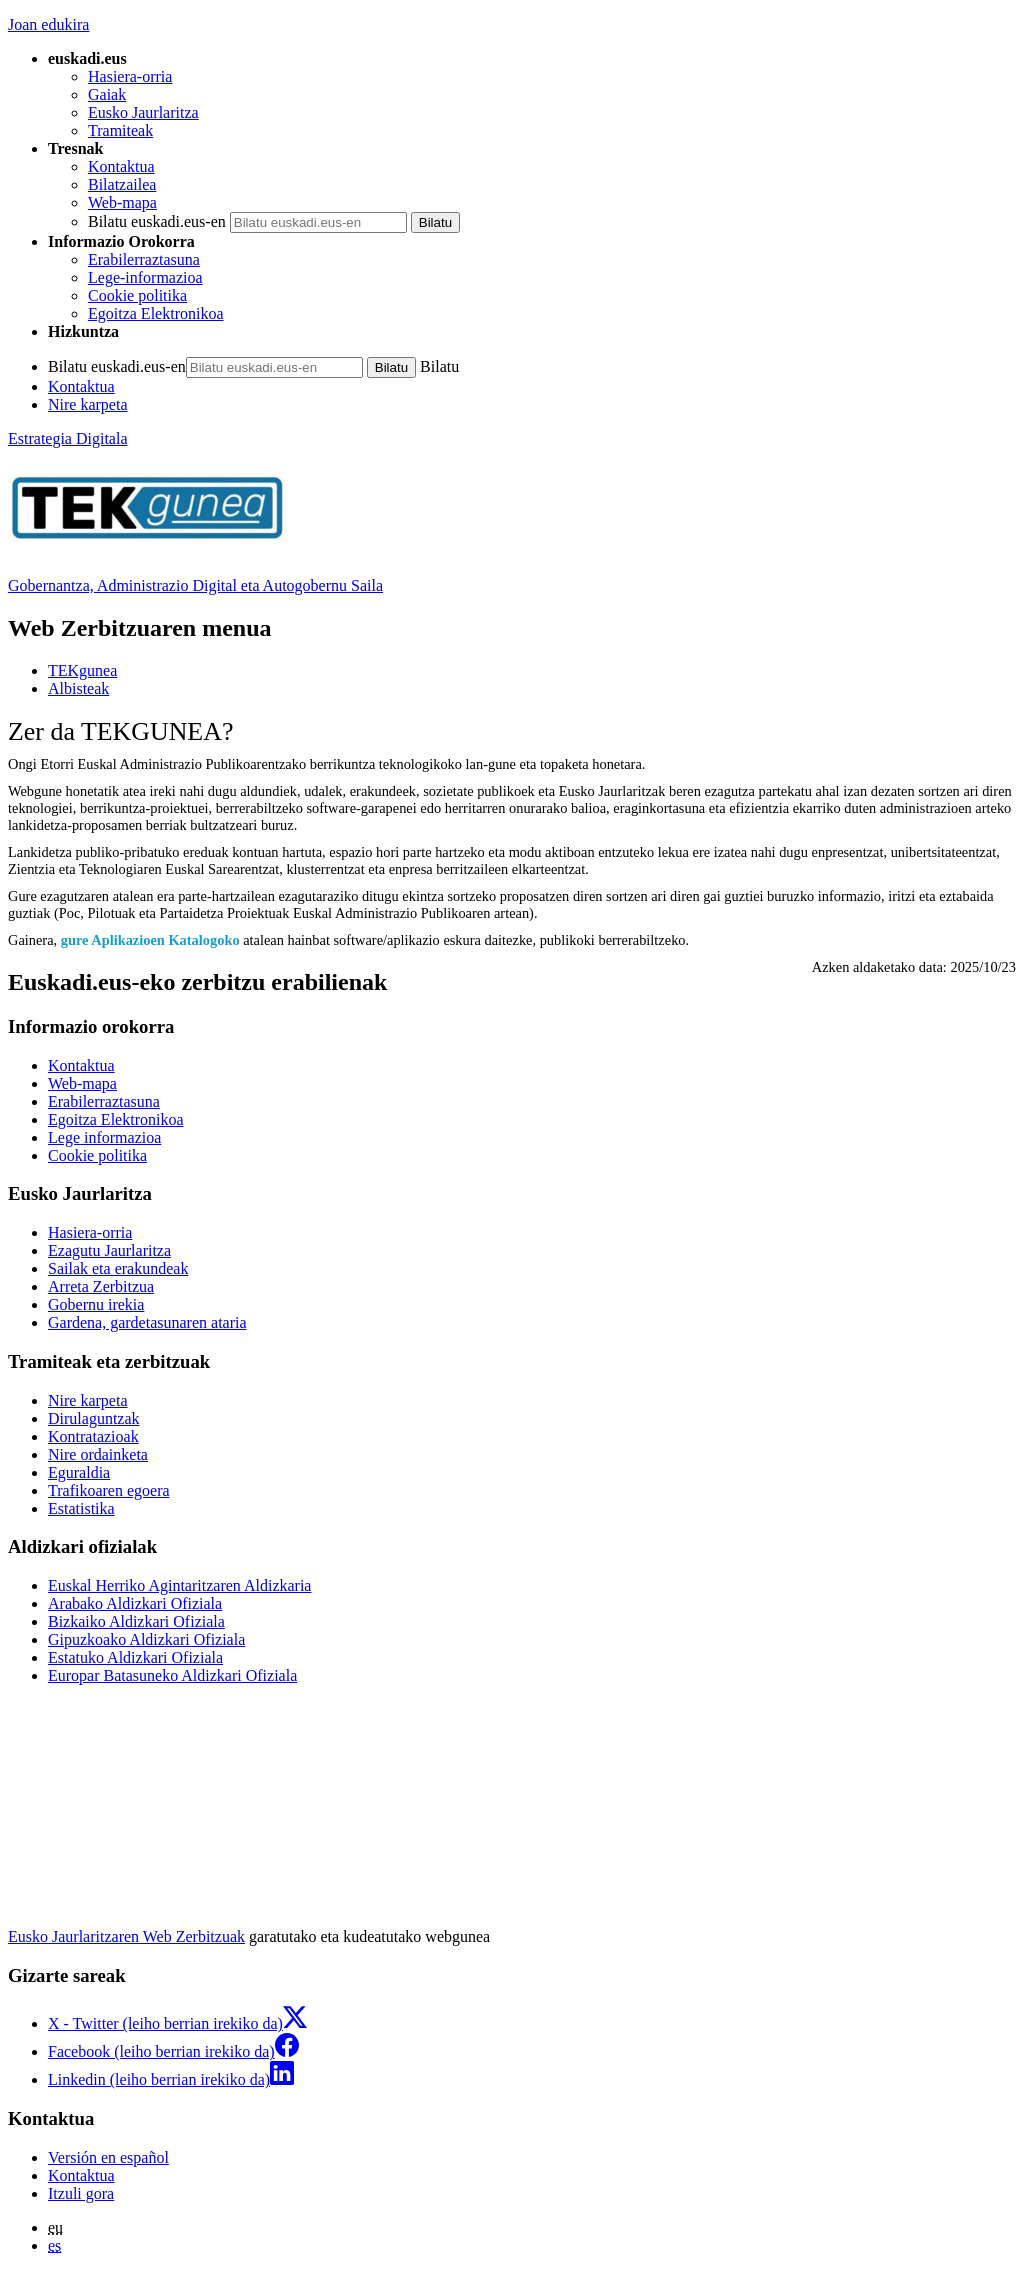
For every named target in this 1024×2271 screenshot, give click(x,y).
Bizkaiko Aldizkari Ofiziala (136, 1621)
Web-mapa (122, 202)
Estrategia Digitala (68, 438)
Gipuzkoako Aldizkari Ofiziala (146, 1639)
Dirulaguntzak (94, 1418)
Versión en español (108, 2157)
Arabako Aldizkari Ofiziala (135, 1603)
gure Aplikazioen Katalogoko (150, 940)
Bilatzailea (122, 184)
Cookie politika (137, 295)
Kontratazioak (93, 1436)
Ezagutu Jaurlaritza (109, 1250)
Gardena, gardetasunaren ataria (147, 1322)
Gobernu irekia (96, 1304)
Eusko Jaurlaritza (143, 112)
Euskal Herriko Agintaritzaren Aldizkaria (179, 1585)
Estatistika (81, 1508)
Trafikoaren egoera (109, 1490)
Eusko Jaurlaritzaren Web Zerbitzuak (126, 1936)
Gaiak (107, 94)
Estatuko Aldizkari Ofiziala (135, 1657)
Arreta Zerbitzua (101, 1286)
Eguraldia (79, 1472)
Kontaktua (121, 166)
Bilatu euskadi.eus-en (157, 221)
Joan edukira (48, 24)
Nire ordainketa (98, 1454)
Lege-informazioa (145, 277)
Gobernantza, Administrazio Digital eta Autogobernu (195, 585)
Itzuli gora (81, 2193)
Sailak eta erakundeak (118, 1268)
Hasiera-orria (130, 76)
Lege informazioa (104, 1137)
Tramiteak (120, 130)
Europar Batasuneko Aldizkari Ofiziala (172, 1675)
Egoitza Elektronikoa (156, 313)
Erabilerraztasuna (144, 259)
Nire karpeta (88, 404)
